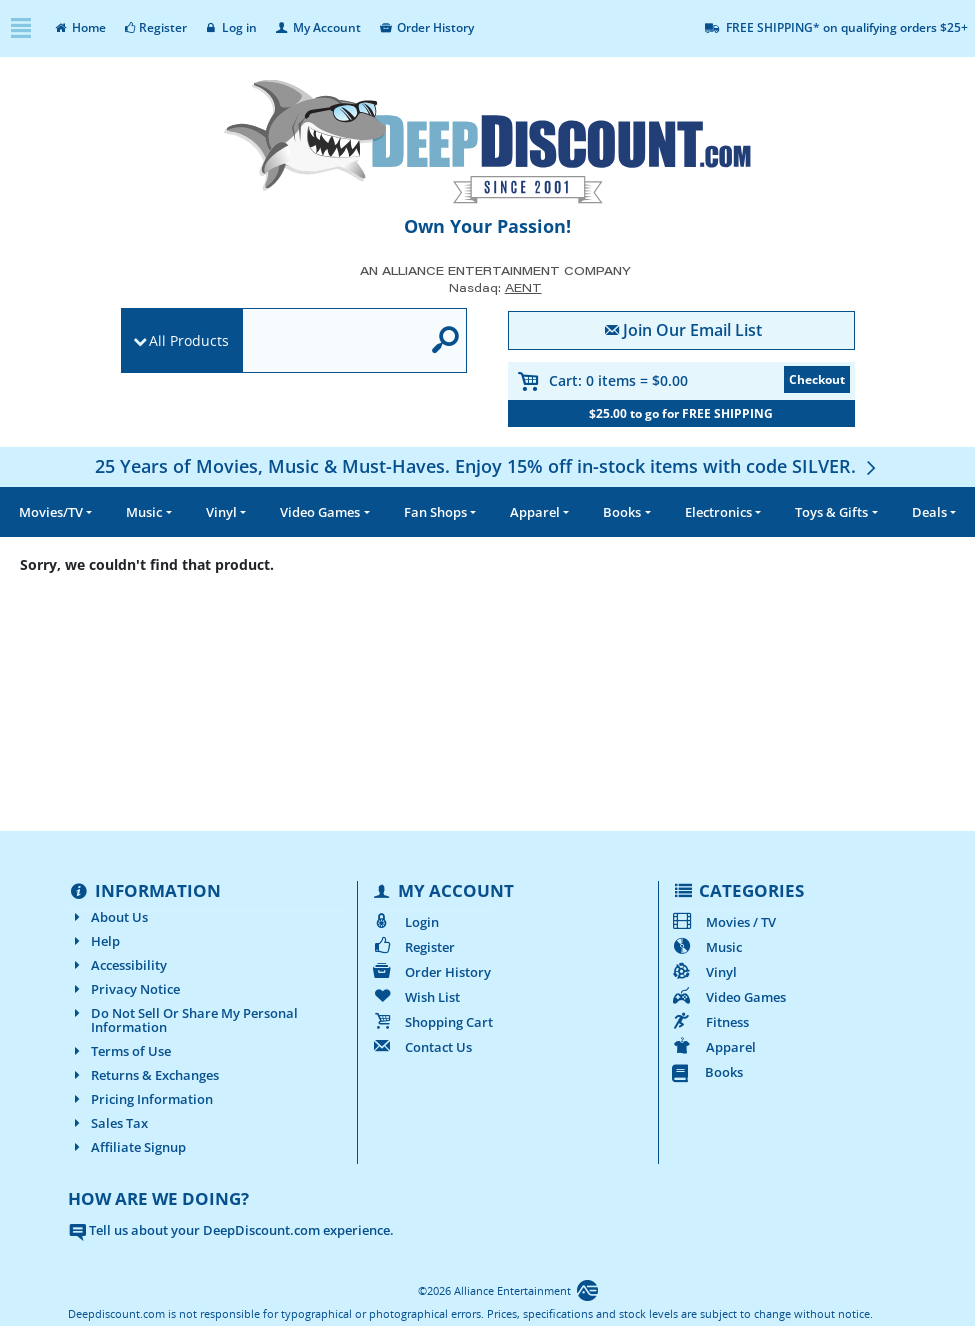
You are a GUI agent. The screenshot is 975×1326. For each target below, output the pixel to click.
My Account (317, 27)
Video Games (728, 997)
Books (707, 1072)
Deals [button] (929, 512)
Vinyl (704, 972)
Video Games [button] (320, 512)
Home (79, 27)
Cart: (618, 380)
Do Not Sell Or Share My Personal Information (183, 1020)
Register (154, 27)
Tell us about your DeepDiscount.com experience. (231, 1230)
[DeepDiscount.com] (488, 142)
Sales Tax (108, 1123)
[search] (332, 341)
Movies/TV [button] (51, 512)
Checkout (817, 379)
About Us (108, 917)
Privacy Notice (124, 989)
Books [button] (622, 512)
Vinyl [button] (221, 512)
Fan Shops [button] (435, 512)
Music (706, 947)
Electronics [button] (718, 512)
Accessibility (117, 965)
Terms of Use (119, 1051)
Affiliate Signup (127, 1147)
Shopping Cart (431, 1022)
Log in (230, 27)
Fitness (710, 1022)
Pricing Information (140, 1099)
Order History (425, 27)
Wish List (415, 997)
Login (404, 922)
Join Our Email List (680, 330)
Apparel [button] (535, 512)
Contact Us (421, 1047)
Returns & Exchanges (143, 1075)
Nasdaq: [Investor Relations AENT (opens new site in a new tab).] (495, 287)
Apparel (713, 1047)
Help (94, 941)
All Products (189, 340)
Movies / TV (723, 922)
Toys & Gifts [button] (831, 512)
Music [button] (144, 512)
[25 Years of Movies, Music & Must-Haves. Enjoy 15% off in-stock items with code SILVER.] (488, 466)
